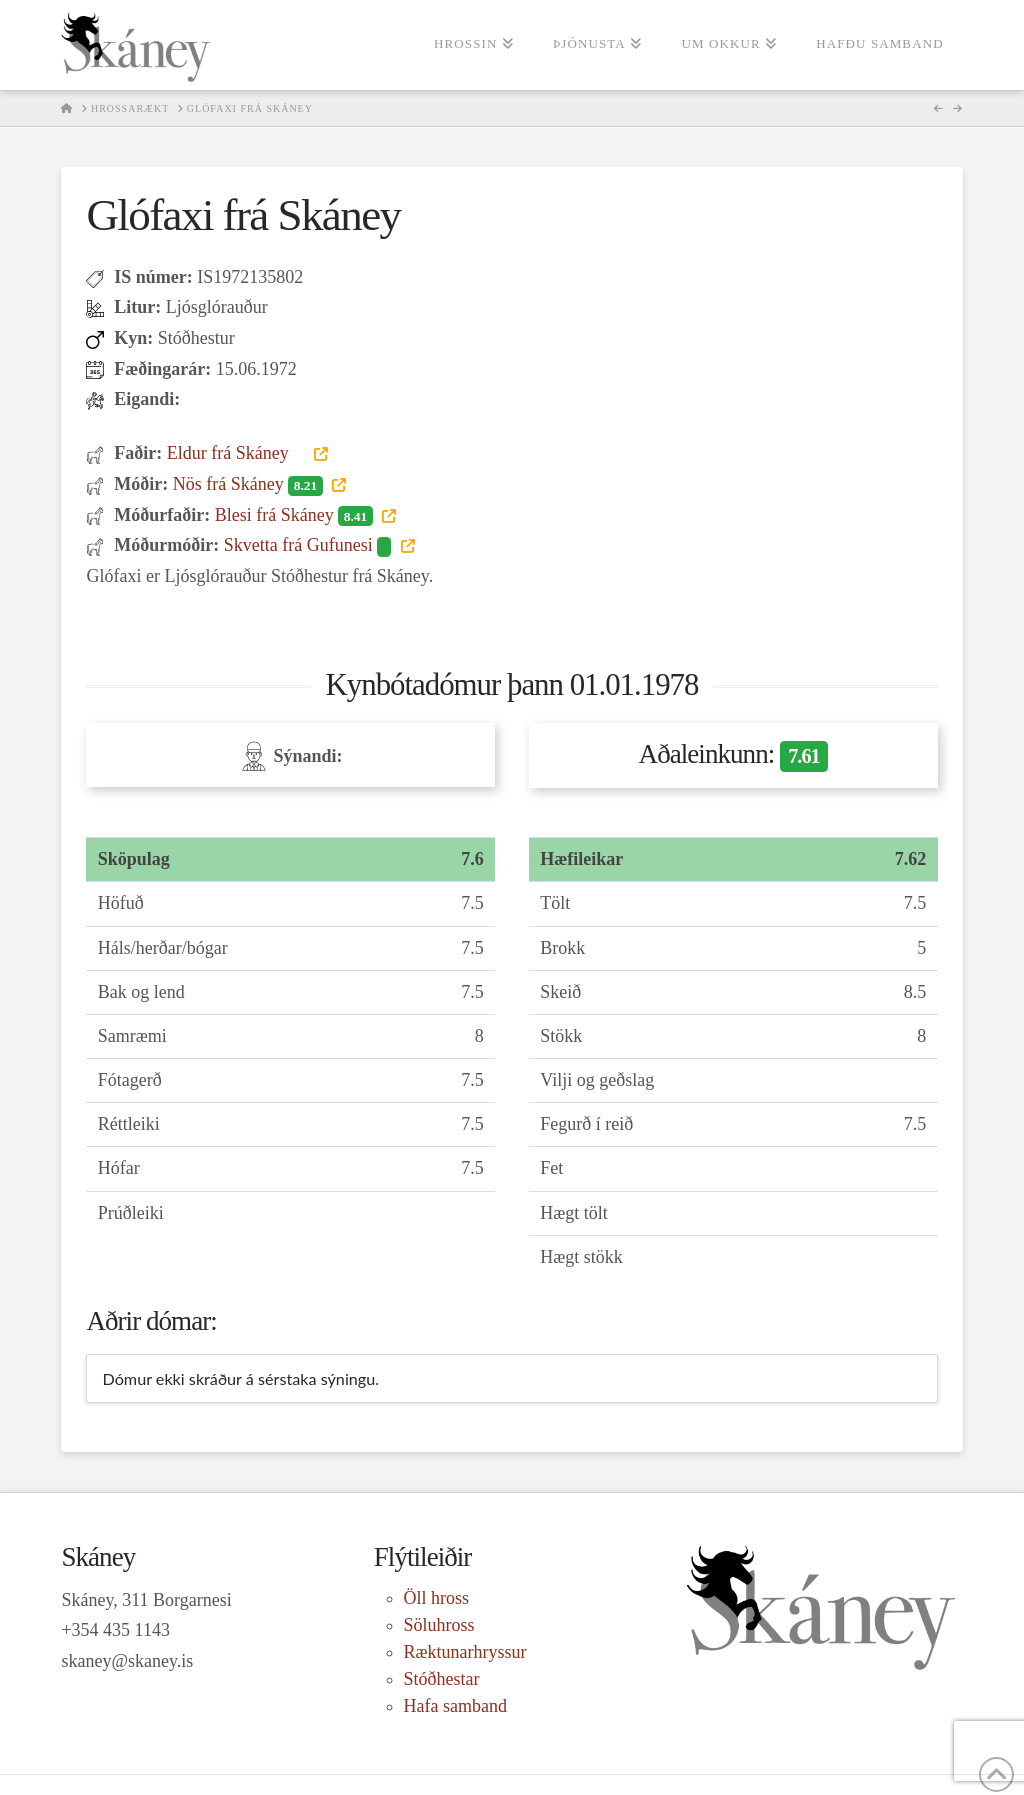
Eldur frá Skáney (238, 453)
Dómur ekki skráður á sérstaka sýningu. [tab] (240, 1378)
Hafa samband (455, 1706)
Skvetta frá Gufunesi (310, 545)
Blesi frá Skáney (296, 515)
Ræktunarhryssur (465, 1652)
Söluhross (439, 1625)
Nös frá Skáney (250, 484)
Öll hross (437, 1598)
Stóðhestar (442, 1679)
